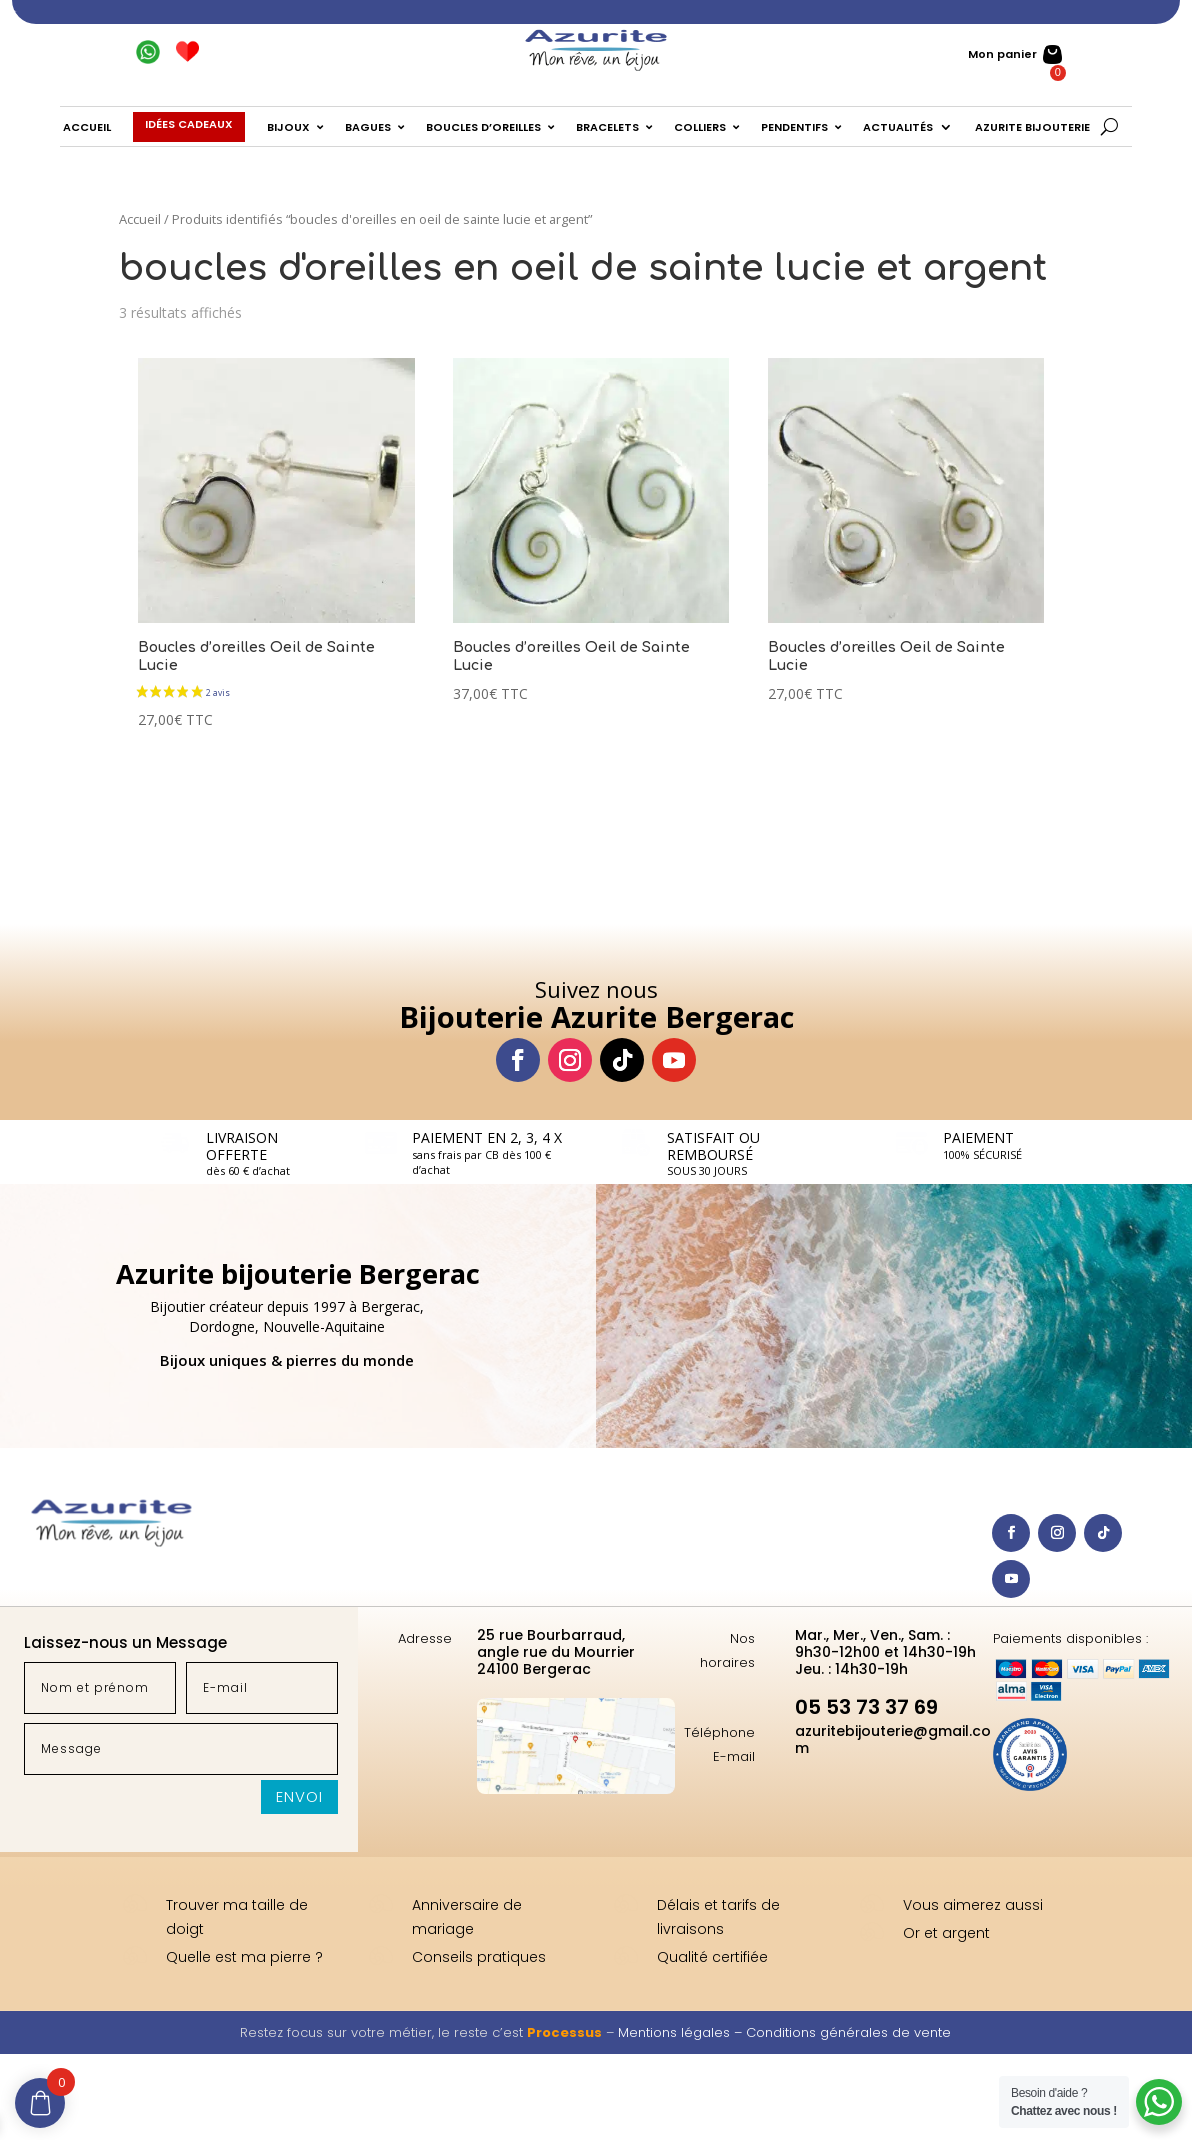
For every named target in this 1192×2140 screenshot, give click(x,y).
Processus (564, 2032)
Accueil (140, 219)
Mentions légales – (682, 2032)
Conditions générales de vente (848, 2032)
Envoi (299, 1796)
